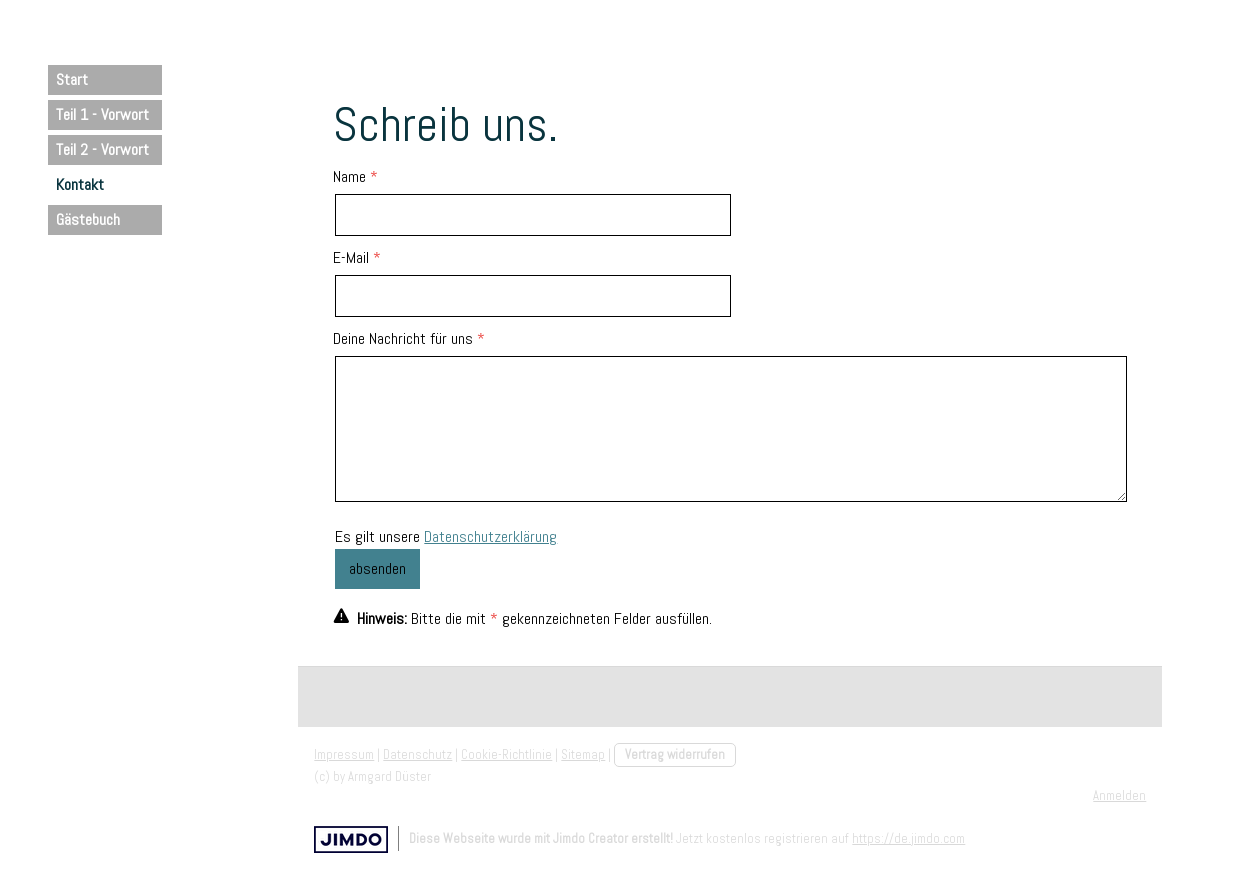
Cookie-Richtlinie (506, 754)
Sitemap (583, 754)
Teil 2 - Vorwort (102, 149)
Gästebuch (88, 219)
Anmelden (1119, 795)
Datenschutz (417, 754)
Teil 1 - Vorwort (102, 114)
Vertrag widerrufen (675, 754)
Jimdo (351, 839)
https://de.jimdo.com (908, 838)
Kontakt (80, 184)
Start (72, 79)
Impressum (344, 754)
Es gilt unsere (446, 536)
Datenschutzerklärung (490, 536)
